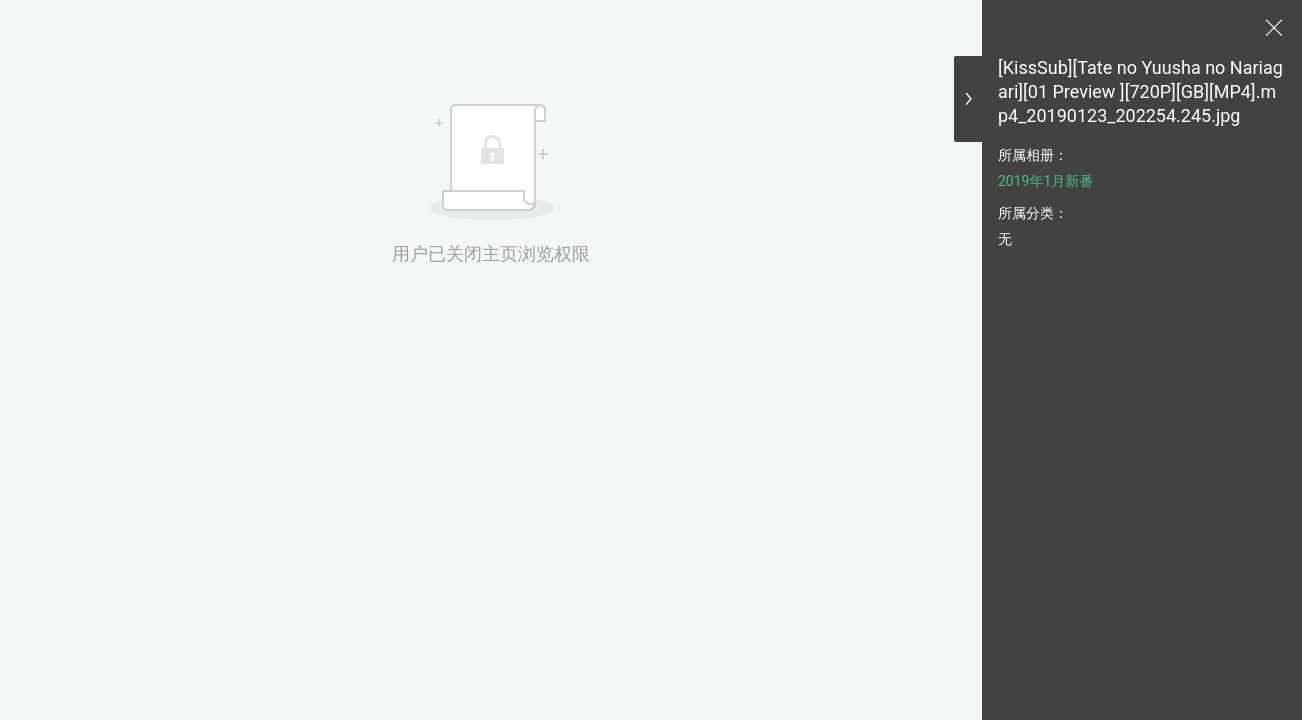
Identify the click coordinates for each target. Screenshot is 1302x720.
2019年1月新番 (1045, 181)
